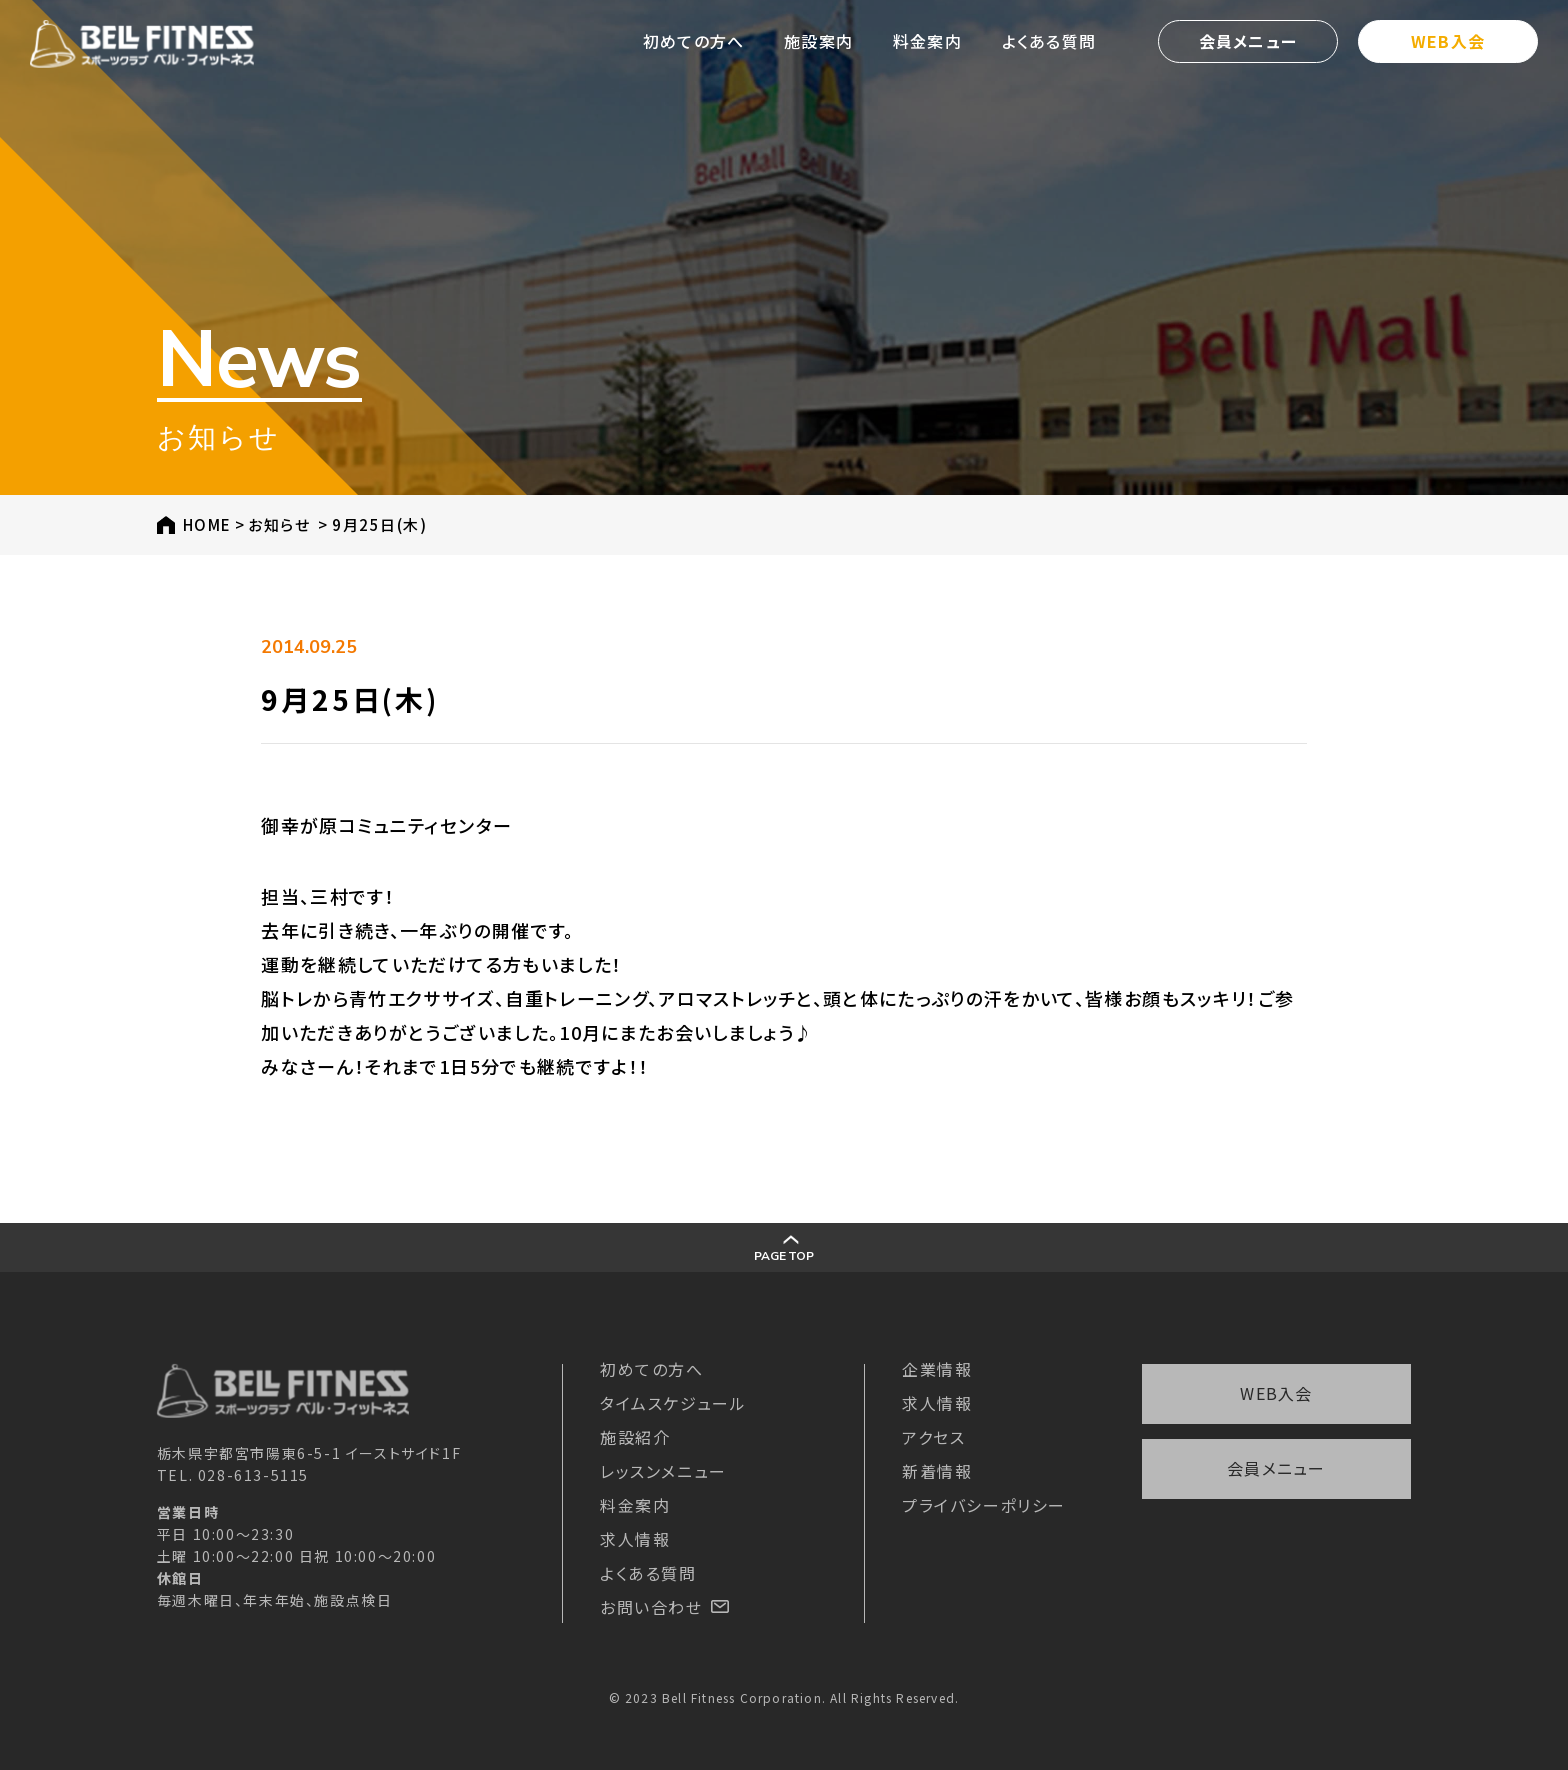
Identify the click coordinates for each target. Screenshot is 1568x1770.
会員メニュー (1248, 41)
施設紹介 (635, 1437)
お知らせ (279, 524)
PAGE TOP (783, 1249)
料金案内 (927, 41)
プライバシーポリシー (984, 1505)
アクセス (933, 1437)
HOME (207, 524)
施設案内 (818, 41)
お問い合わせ (664, 1607)
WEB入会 (1448, 41)
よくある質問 (1049, 41)
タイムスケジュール (673, 1403)
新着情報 (937, 1471)
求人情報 (635, 1539)
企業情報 (937, 1369)
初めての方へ (693, 41)
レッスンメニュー (663, 1471)
